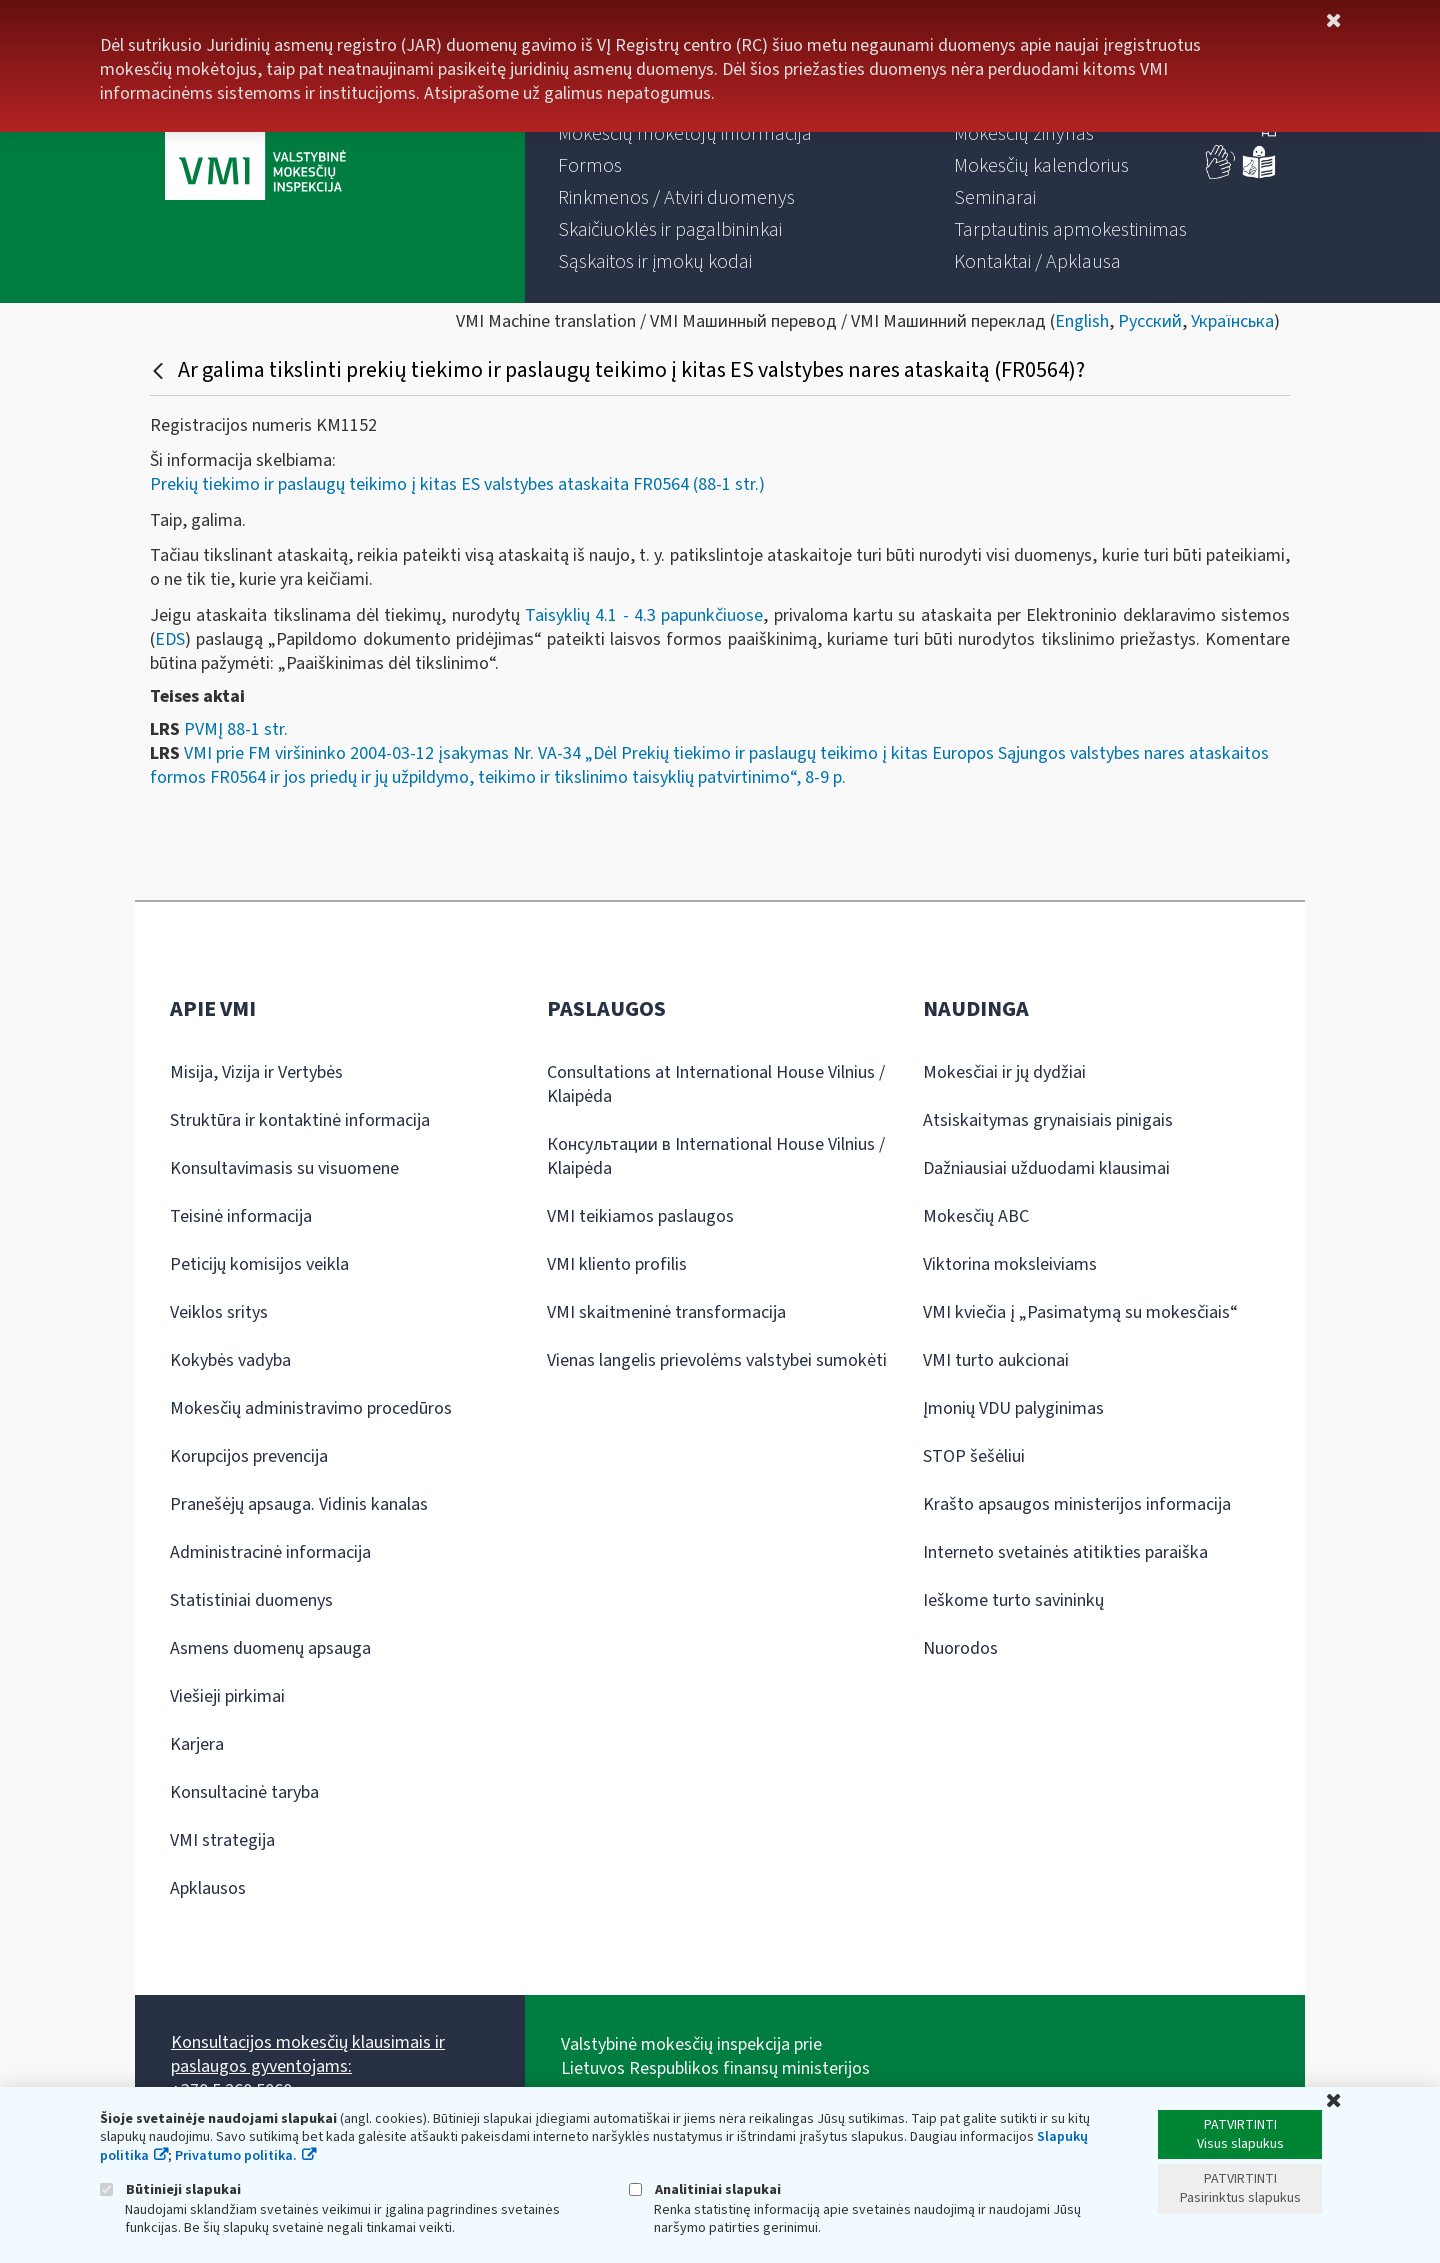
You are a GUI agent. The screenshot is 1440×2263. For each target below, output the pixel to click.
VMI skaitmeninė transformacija (666, 1312)
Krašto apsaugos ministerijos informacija (1077, 1504)
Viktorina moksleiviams (1010, 1264)
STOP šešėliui (974, 1456)
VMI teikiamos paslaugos (640, 1216)
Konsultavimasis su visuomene (284, 1168)
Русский (1150, 321)
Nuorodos (960, 1648)
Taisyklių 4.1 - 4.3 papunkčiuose (644, 615)
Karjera (197, 1744)
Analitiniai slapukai (705, 2189)
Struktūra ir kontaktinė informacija (300, 1120)
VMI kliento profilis (617, 1264)
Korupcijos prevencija (249, 1456)
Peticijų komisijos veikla (259, 1264)
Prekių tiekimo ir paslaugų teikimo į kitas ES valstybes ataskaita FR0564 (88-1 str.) (457, 484)
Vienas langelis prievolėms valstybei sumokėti (717, 1360)
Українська (1232, 321)
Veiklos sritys (219, 1312)
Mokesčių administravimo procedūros (311, 1408)
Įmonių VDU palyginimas (1013, 1408)
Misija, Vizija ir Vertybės (256, 1072)
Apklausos (208, 1888)
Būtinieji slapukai (170, 2189)
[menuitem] (685, 134)
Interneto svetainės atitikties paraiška (1065, 1552)
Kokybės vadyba (230, 1360)
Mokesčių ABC (976, 1216)
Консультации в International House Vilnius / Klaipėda (716, 1156)
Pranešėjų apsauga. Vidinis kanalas (299, 1504)
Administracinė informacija (270, 1552)
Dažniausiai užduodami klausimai (1046, 1168)
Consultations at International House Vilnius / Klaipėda (716, 1084)
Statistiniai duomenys (251, 1600)
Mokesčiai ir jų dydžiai (1004, 1072)
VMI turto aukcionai (996, 1360)
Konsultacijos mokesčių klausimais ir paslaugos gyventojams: (308, 2054)
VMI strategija (222, 1840)
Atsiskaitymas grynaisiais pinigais (1048, 1120)
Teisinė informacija (241, 1216)
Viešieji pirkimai (227, 1696)
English (1082, 321)
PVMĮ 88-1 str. (236, 729)
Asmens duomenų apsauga (270, 1648)
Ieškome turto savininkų (1013, 1600)
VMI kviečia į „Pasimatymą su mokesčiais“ (1080, 1312)
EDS (170, 639)
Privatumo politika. (236, 2156)
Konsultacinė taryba (244, 1792)
